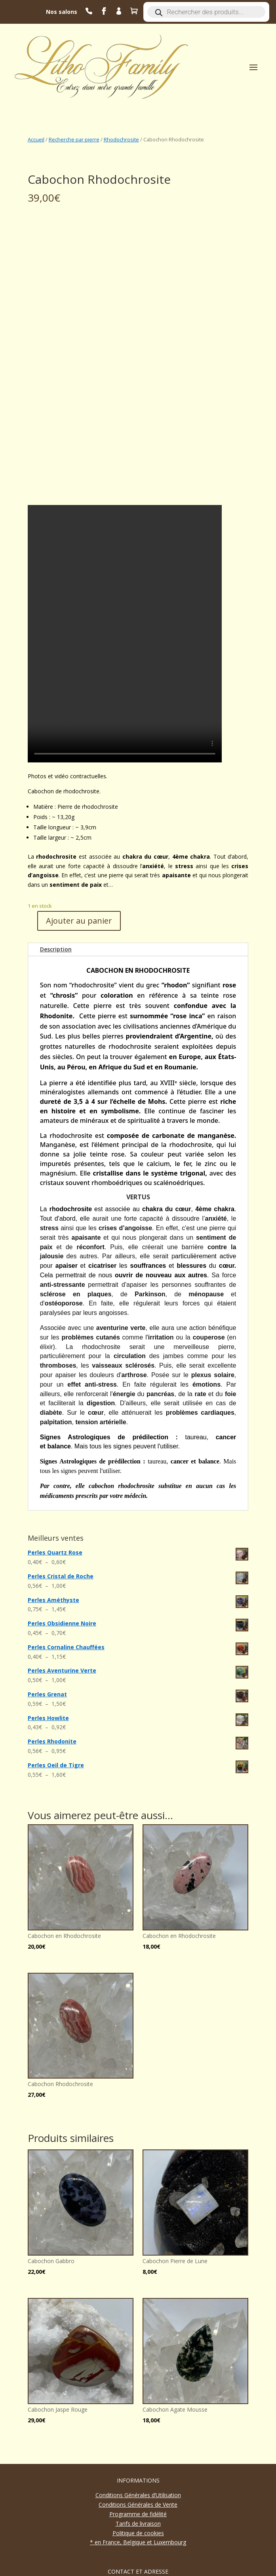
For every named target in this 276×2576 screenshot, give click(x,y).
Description (56, 878)
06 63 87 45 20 (142, 2536)
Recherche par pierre (74, 139)
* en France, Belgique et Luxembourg (138, 2471)
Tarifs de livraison (138, 2452)
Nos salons (61, 11)
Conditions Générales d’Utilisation (138, 2423)
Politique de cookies (138, 2461)
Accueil (36, 139)
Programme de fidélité (138, 2442)
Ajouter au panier (79, 849)
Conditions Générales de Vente (138, 2433)
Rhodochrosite (121, 139)
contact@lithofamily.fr (142, 2545)
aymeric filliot (117, 2567)
